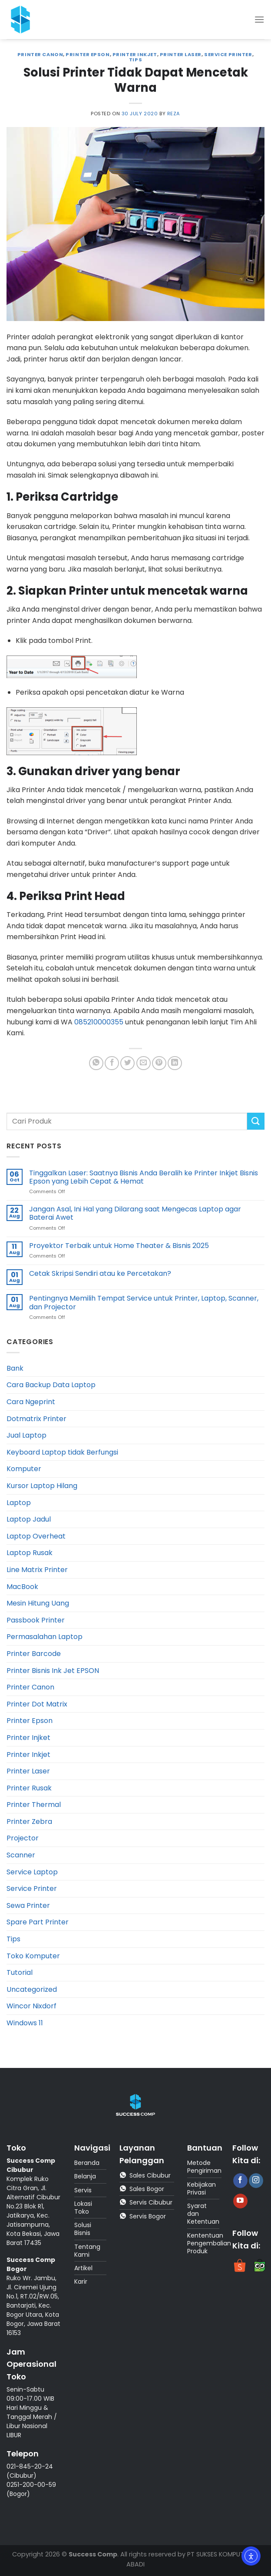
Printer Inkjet (134, 54)
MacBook (22, 1587)
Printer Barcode (34, 1654)
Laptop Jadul (29, 1519)
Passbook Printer (36, 1620)
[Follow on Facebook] (240, 2180)
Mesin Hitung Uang (38, 1603)
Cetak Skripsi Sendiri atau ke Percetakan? (100, 1273)
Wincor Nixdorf (31, 2006)
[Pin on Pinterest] (159, 1063)
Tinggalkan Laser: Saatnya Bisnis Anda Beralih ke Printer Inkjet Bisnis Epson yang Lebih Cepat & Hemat (143, 1177)
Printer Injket (28, 1738)
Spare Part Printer (38, 1922)
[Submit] (255, 1121)
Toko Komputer (33, 1956)
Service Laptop (32, 1872)
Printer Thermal (34, 1805)
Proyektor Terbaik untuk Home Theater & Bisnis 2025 (119, 1245)
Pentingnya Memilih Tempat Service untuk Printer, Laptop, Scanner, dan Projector (143, 1302)
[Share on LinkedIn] (175, 1063)
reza (173, 113)
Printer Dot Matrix (37, 1704)
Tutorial (20, 1972)
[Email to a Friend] (143, 1063)
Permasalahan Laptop (45, 1637)
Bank (15, 1368)
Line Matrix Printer (37, 1570)
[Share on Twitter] (127, 1063)
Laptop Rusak (30, 1553)
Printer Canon (40, 54)
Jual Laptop (26, 1435)
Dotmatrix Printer (36, 1419)
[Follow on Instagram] (256, 2180)
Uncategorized (32, 1989)
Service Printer (228, 54)
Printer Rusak (29, 1788)
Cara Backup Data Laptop (51, 1385)
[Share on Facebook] (112, 1063)
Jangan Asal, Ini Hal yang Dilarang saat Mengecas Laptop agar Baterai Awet (135, 1213)
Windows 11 (25, 2023)
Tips (135, 59)
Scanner (21, 1855)
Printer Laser (181, 54)
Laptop (19, 1503)
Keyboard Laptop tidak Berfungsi (62, 1452)
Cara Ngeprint (31, 1402)
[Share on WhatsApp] (96, 1063)
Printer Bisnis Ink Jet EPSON (53, 1671)
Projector (23, 1838)
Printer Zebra (29, 1822)
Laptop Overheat (36, 1536)
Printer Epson (87, 54)
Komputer (24, 1469)
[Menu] (259, 19)
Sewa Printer (28, 1905)
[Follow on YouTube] (240, 2201)
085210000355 (98, 1022)
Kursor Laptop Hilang (42, 1486)
